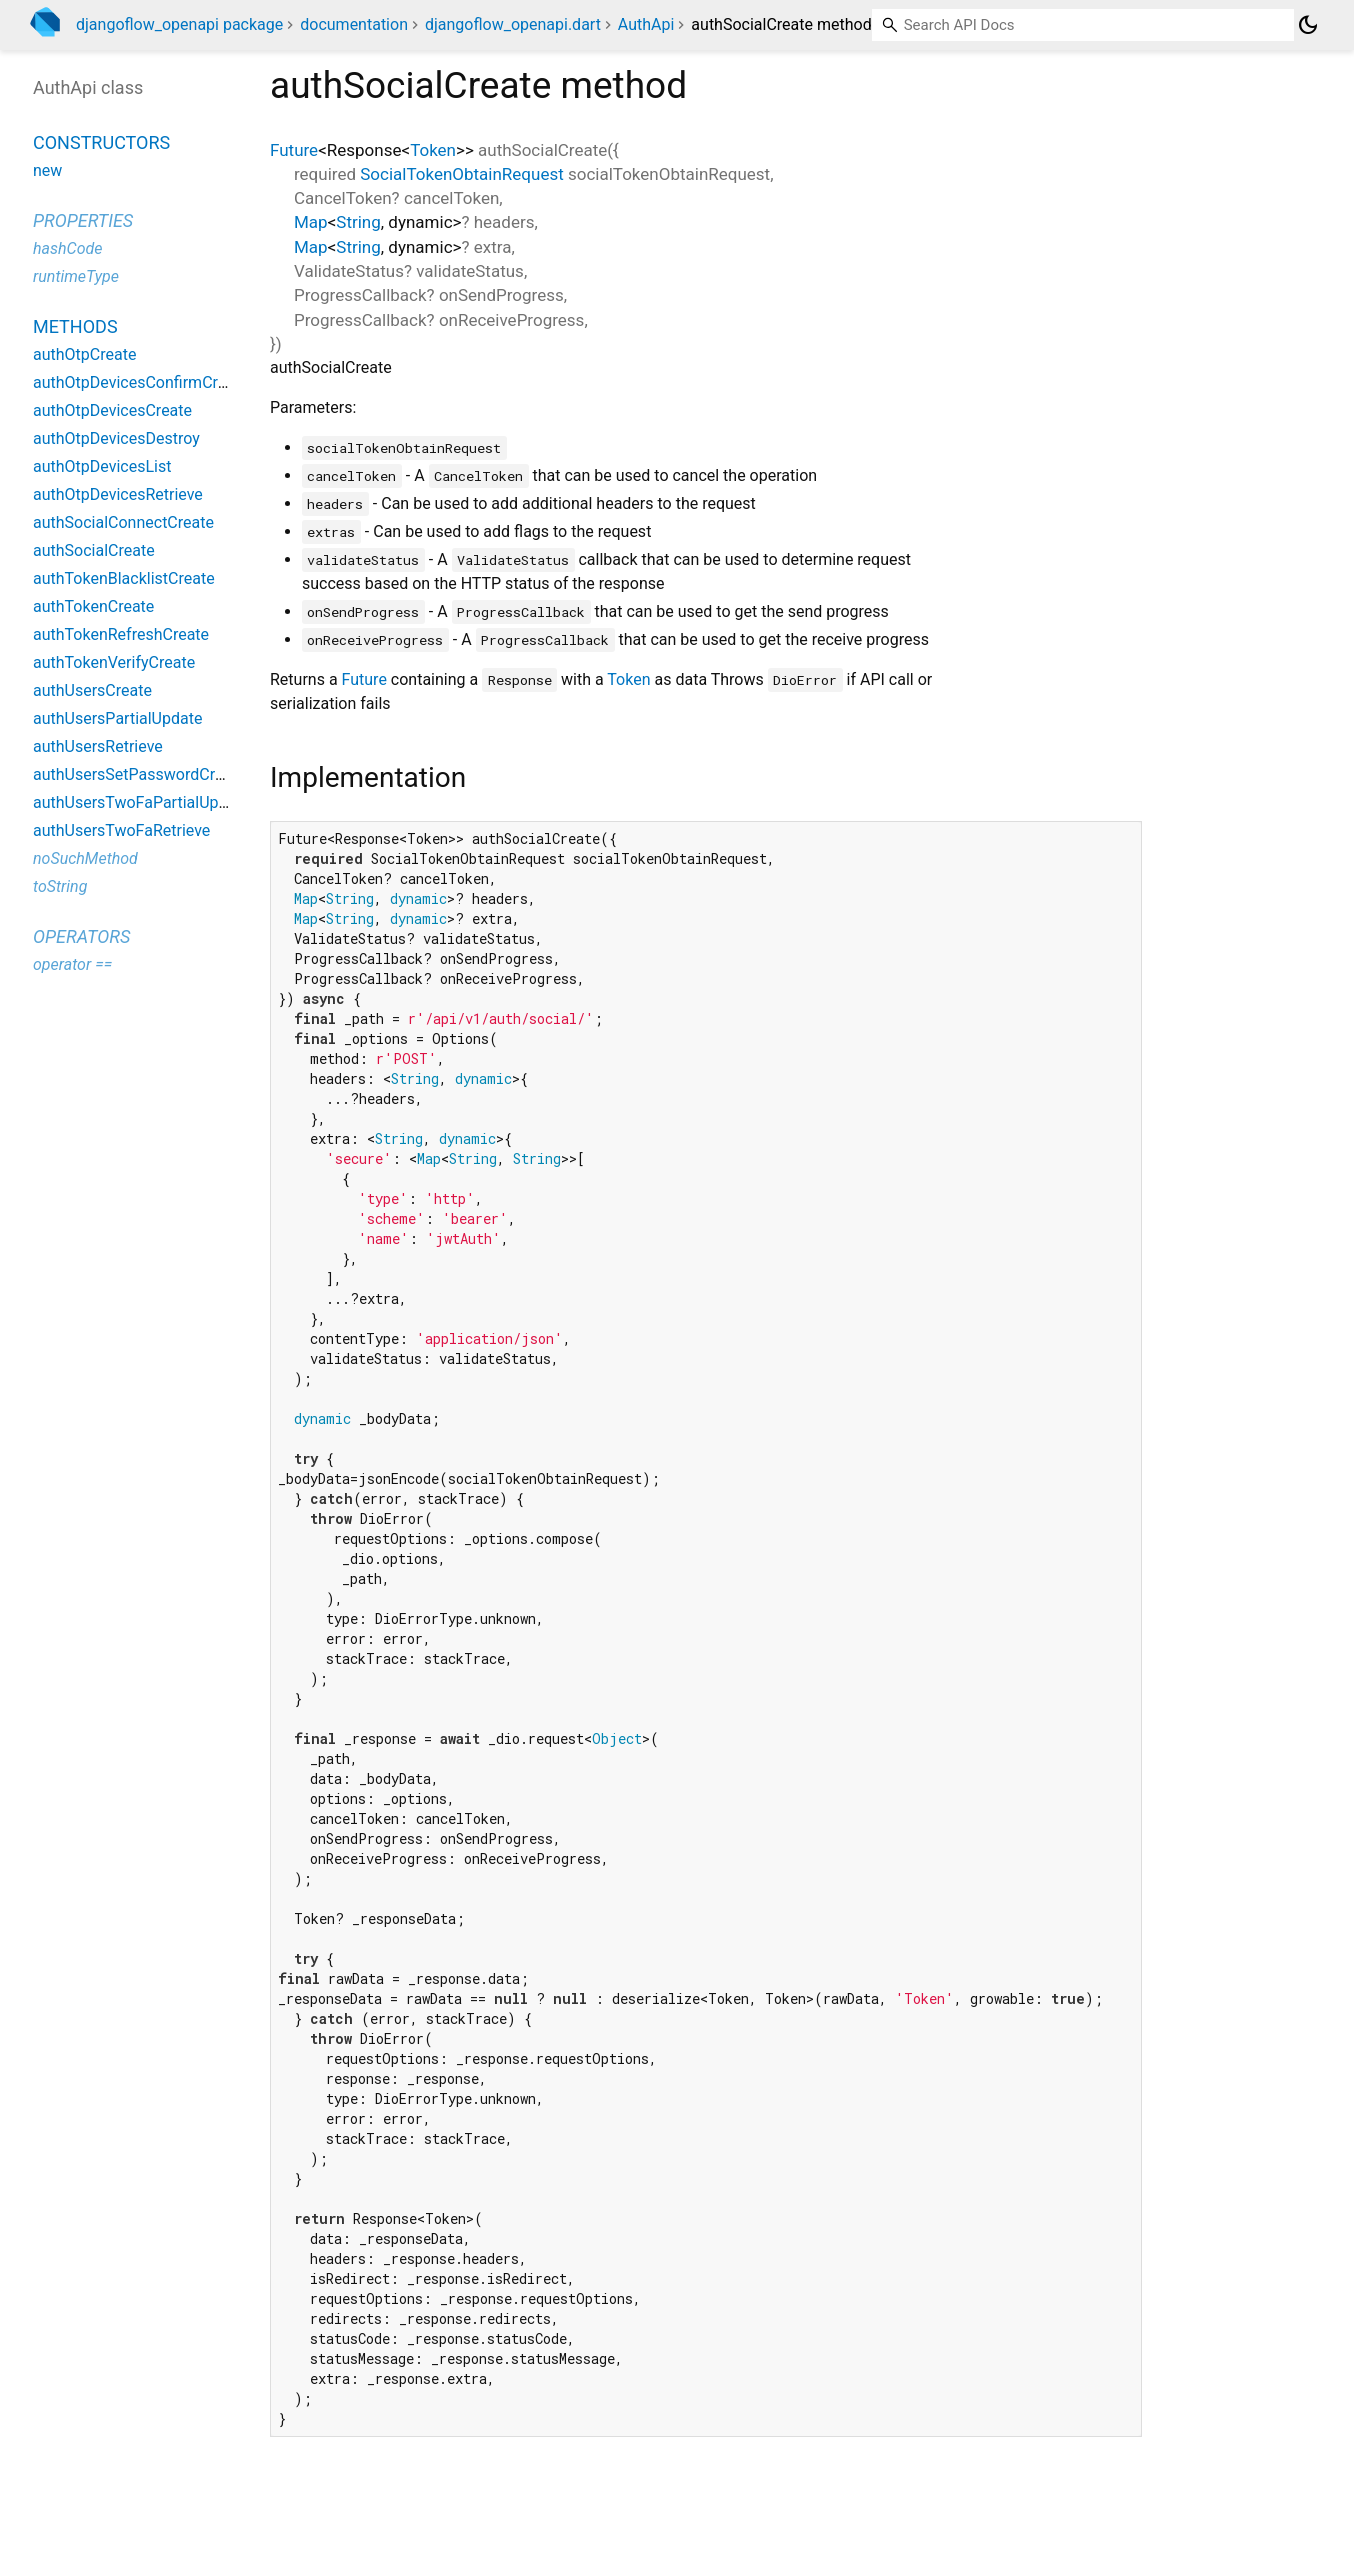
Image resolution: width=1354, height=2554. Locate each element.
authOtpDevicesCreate (112, 410)
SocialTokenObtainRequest (462, 174)
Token (433, 150)
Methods (75, 326)
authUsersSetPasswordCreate (139, 774)
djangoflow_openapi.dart (513, 24)
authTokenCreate (93, 606)
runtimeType (76, 276)
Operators (81, 936)
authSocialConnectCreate (123, 522)
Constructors (101, 142)
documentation (354, 24)
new (47, 170)
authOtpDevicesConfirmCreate (141, 382)
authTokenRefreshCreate (121, 634)
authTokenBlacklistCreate (124, 578)
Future (294, 150)
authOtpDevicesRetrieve (118, 494)
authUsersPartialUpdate (117, 718)
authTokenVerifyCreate (114, 662)
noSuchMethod (85, 858)
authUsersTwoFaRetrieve (121, 830)
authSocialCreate (94, 550)
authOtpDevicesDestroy (116, 438)
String (358, 222)
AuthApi (646, 24)
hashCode (67, 248)
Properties (83, 220)
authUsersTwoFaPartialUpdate (141, 802)
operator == (72, 964)
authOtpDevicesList (102, 466)
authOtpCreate (84, 354)
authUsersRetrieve (98, 746)
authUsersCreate (92, 690)
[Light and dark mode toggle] (1308, 25)
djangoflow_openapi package (179, 24)
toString (60, 886)
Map (311, 222)
